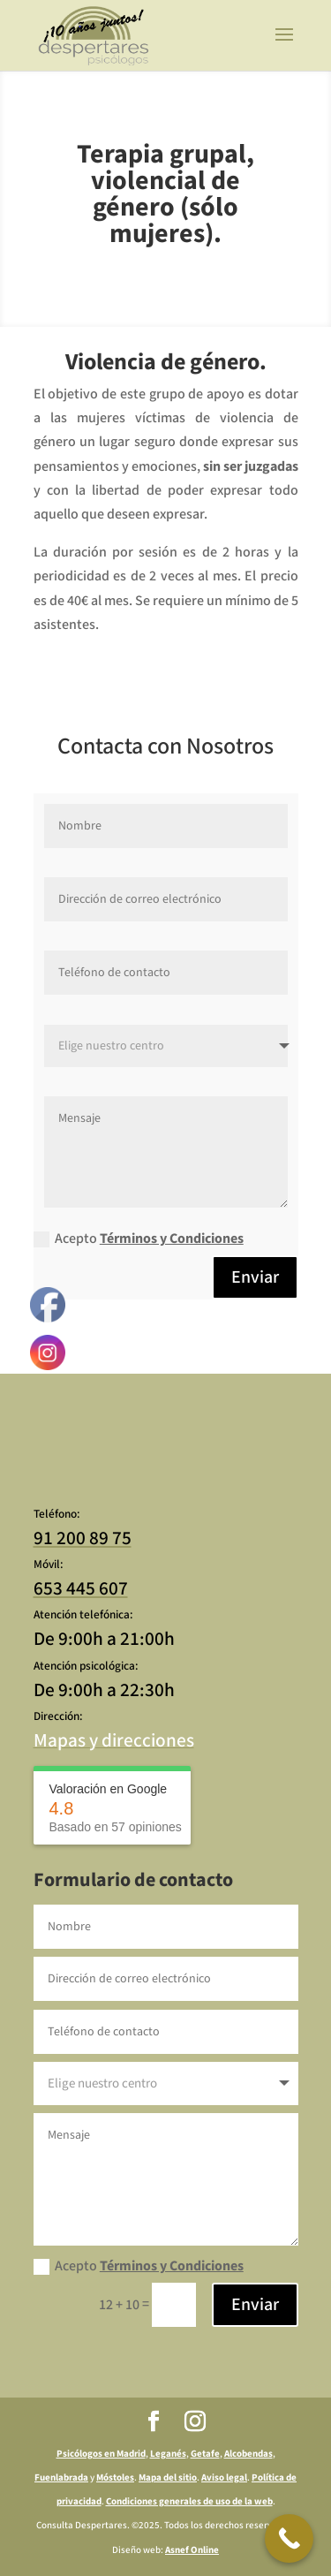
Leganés (168, 2454)
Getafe (205, 2454)
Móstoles (115, 2478)
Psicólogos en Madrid (101, 2454)
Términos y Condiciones (172, 1239)
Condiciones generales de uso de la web (189, 2502)
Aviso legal (224, 2478)
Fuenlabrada (61, 2478)
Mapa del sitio (168, 2478)
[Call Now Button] (289, 2538)
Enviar (255, 1277)
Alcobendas (248, 2454)
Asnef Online (192, 2550)
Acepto (139, 1239)
